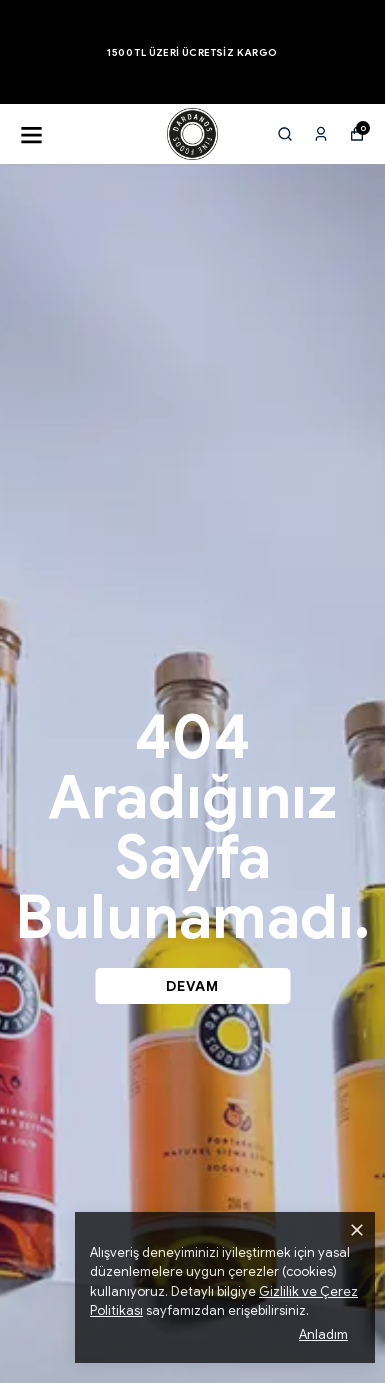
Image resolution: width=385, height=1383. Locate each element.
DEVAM (192, 986)
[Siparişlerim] (321, 134)
